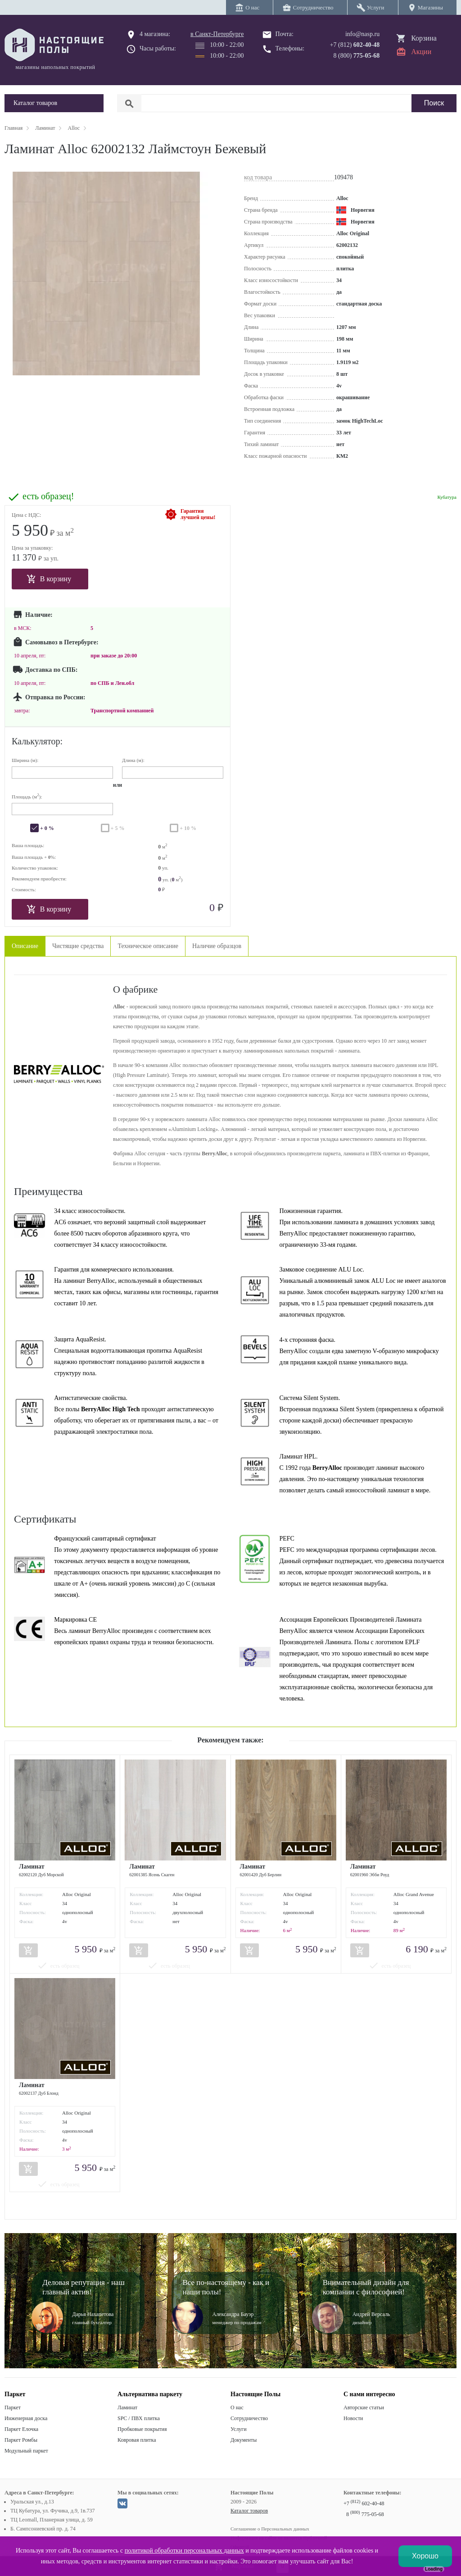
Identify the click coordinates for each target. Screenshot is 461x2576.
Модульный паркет (26, 2451)
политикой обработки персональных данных (184, 2550)
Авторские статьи (363, 2407)
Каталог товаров (249, 2511)
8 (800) (357, 55)
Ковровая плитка (137, 2440)
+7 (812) (355, 44)
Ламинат (127, 2407)
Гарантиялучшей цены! (198, 514)
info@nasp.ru (362, 34)
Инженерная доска (26, 2418)
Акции (421, 51)
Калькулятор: (37, 741)
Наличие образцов (216, 946)
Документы (243, 2440)
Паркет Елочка (21, 2429)
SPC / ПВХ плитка (139, 2418)
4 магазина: (155, 34)
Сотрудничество (249, 2418)
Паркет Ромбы (21, 2440)
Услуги (238, 2429)
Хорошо (425, 2556)
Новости (353, 2418)
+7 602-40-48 (363, 2503)
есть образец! (48, 496)
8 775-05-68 (365, 2514)
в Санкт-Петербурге (217, 34)
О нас (237, 2407)
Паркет (13, 2407)
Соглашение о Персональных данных (269, 2528)
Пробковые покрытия (142, 2429)
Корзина (424, 38)
